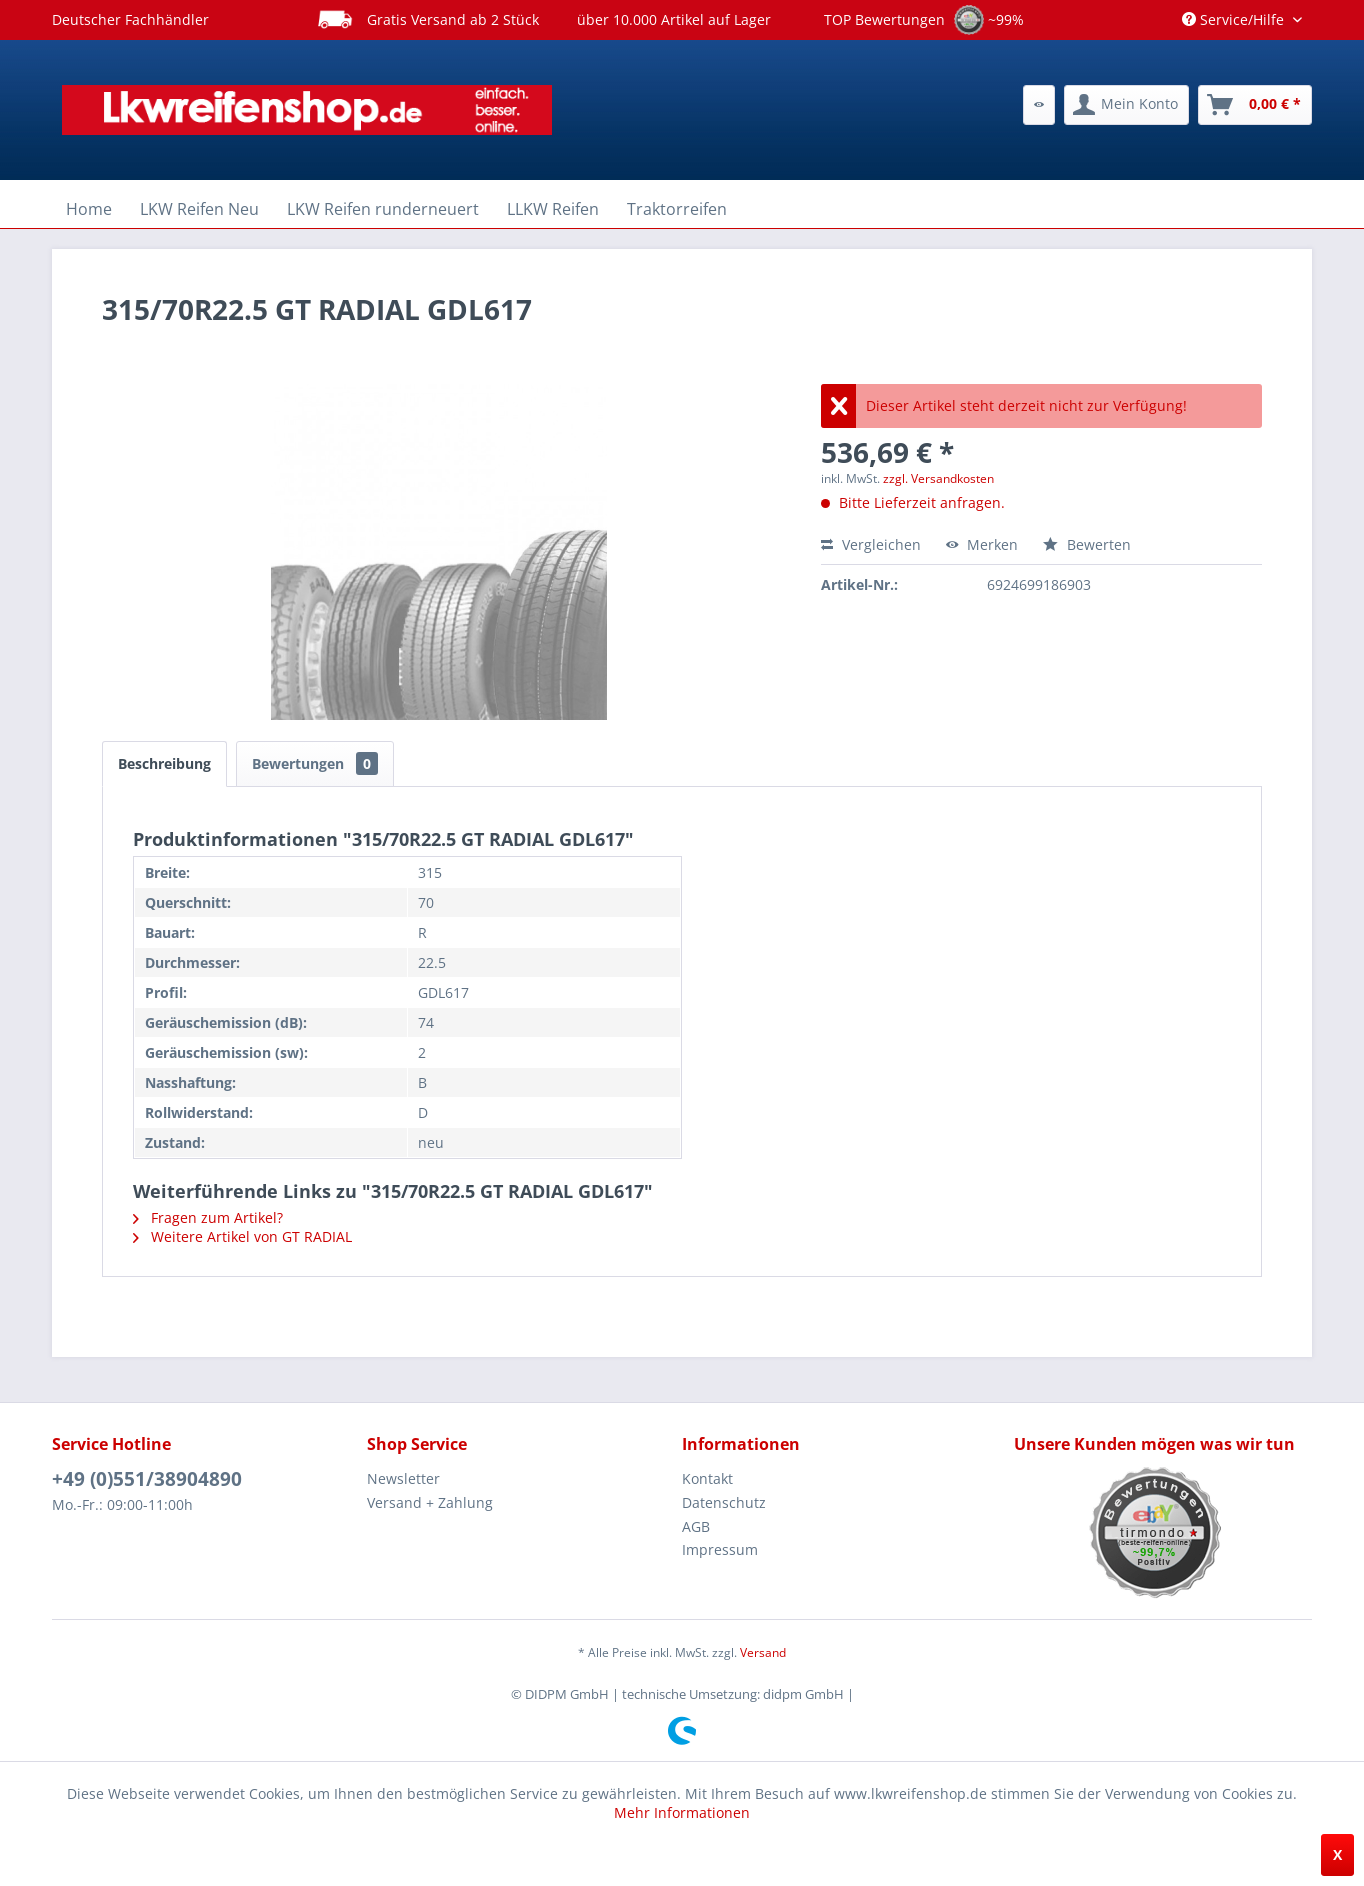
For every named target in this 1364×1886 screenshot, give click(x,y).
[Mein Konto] (1126, 105)
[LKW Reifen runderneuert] (383, 209)
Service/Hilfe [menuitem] (1235, 19)
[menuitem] (1039, 105)
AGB (696, 1526)
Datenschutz (724, 1502)
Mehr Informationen (682, 1812)
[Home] (89, 209)
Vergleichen (871, 544)
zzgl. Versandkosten (938, 478)
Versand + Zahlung (430, 1502)
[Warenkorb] (1255, 105)
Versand (763, 1652)
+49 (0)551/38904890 (147, 1479)
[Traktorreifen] (677, 209)
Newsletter (403, 1478)
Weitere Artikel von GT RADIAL (242, 1236)
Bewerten (1087, 544)
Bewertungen (315, 763)
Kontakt (707, 1478)
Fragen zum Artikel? (208, 1217)
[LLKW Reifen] (553, 209)
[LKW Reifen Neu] (199, 209)
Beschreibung (164, 763)
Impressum (720, 1549)
